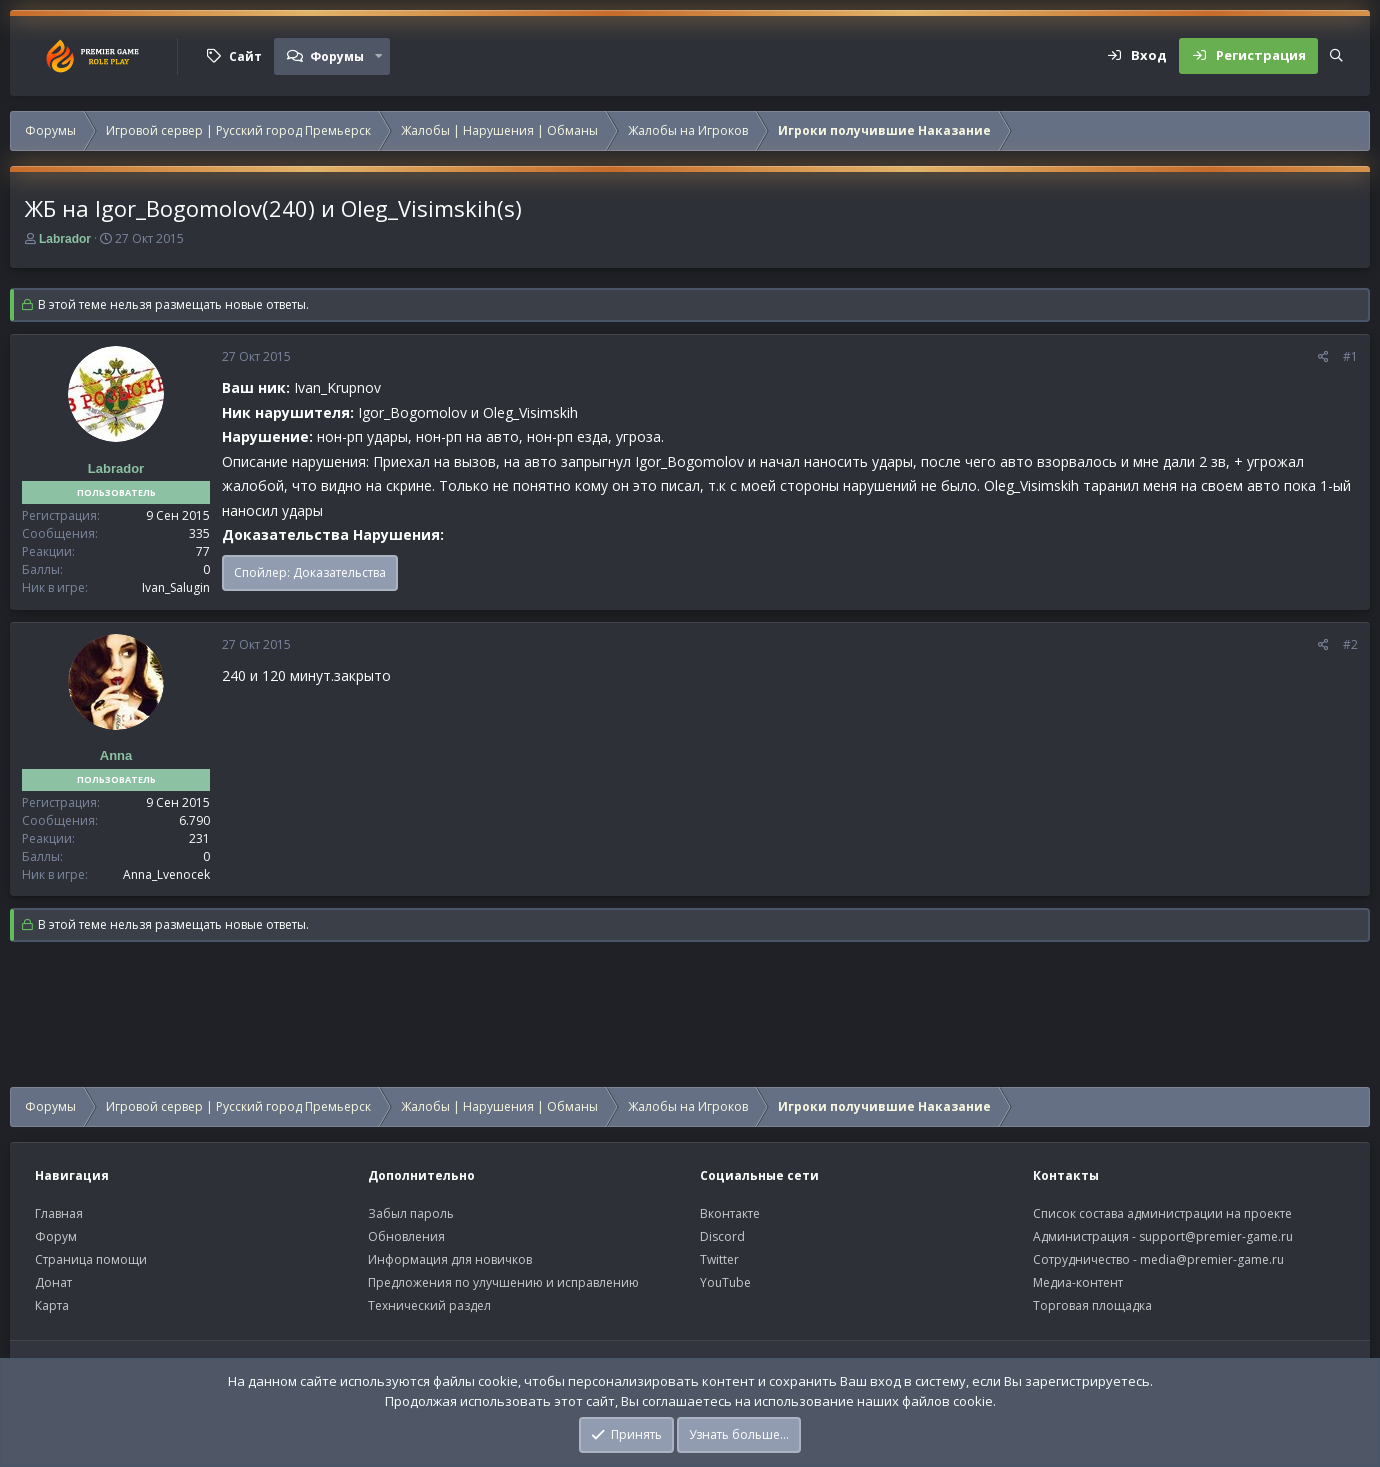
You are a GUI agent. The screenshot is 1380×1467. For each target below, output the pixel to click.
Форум (56, 1236)
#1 (1350, 356)
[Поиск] (1336, 56)
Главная (59, 1213)
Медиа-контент (1078, 1282)
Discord (722, 1236)
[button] (379, 56)
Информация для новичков (450, 1259)
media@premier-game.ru (1212, 1259)
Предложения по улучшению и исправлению (503, 1282)
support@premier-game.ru (1216, 1236)
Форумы (337, 56)
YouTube (725, 1282)
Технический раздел (429, 1305)
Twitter (719, 1259)
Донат (53, 1282)
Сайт (245, 56)
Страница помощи (91, 1259)
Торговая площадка (1092, 1305)
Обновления (406, 1236)
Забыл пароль (411, 1213)
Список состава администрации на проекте (1162, 1213)
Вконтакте (730, 1213)
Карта (52, 1305)
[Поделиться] (1323, 357)
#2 (1350, 644)
